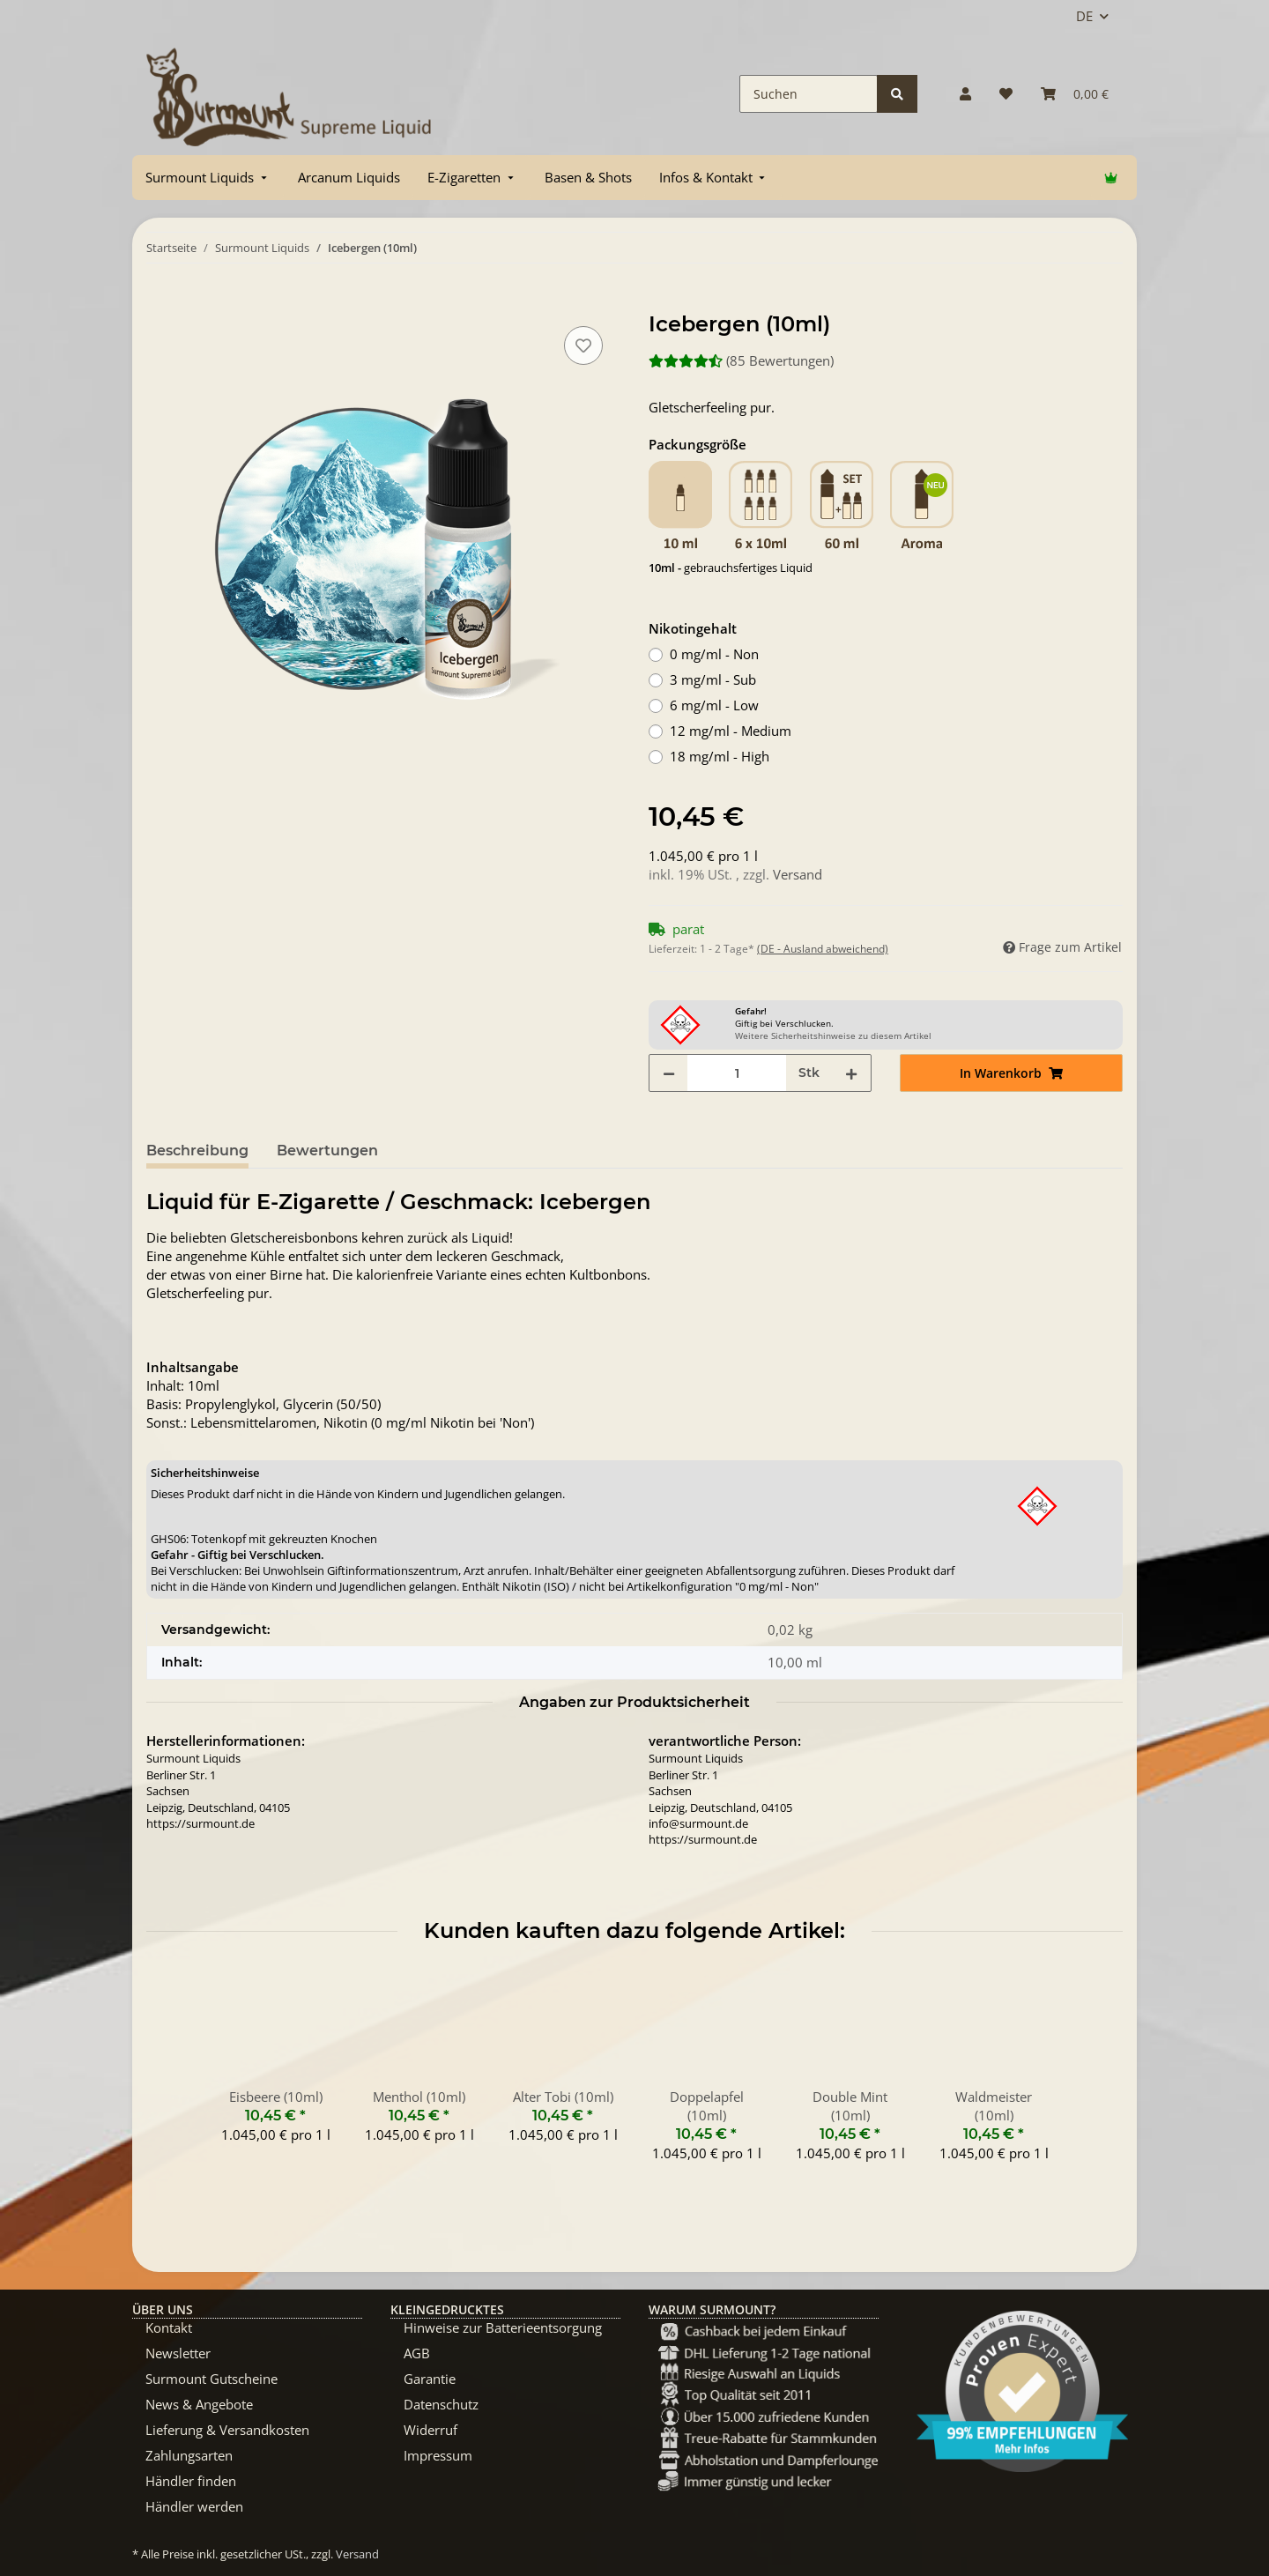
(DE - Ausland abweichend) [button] (822, 948)
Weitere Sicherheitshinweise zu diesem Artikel (833, 1035)
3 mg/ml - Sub (713, 679)
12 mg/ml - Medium (730, 730)
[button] (965, 93)
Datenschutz (441, 2404)
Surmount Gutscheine (211, 2378)
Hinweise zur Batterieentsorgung (503, 2327)
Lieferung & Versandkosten (227, 2430)
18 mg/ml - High (719, 756)
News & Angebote (199, 2404)
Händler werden (194, 2506)
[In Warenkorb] (160, 302)
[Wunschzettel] (1006, 93)
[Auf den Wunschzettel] (583, 345)
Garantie (430, 2378)
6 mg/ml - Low (714, 705)
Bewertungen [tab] (327, 1150)
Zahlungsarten (189, 2455)
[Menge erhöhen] (851, 1073)
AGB (417, 2353)
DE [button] (1084, 16)
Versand (797, 874)
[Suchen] (808, 94)
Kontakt (168, 2327)
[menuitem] (208, 177)
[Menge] (736, 1073)
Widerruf (430, 2430)
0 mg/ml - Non (714, 654)
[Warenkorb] (1075, 93)
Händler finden (190, 2481)
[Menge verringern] (668, 1073)
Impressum (438, 2455)
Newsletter (178, 2353)
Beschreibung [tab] (197, 1150)
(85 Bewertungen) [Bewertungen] (741, 360)
